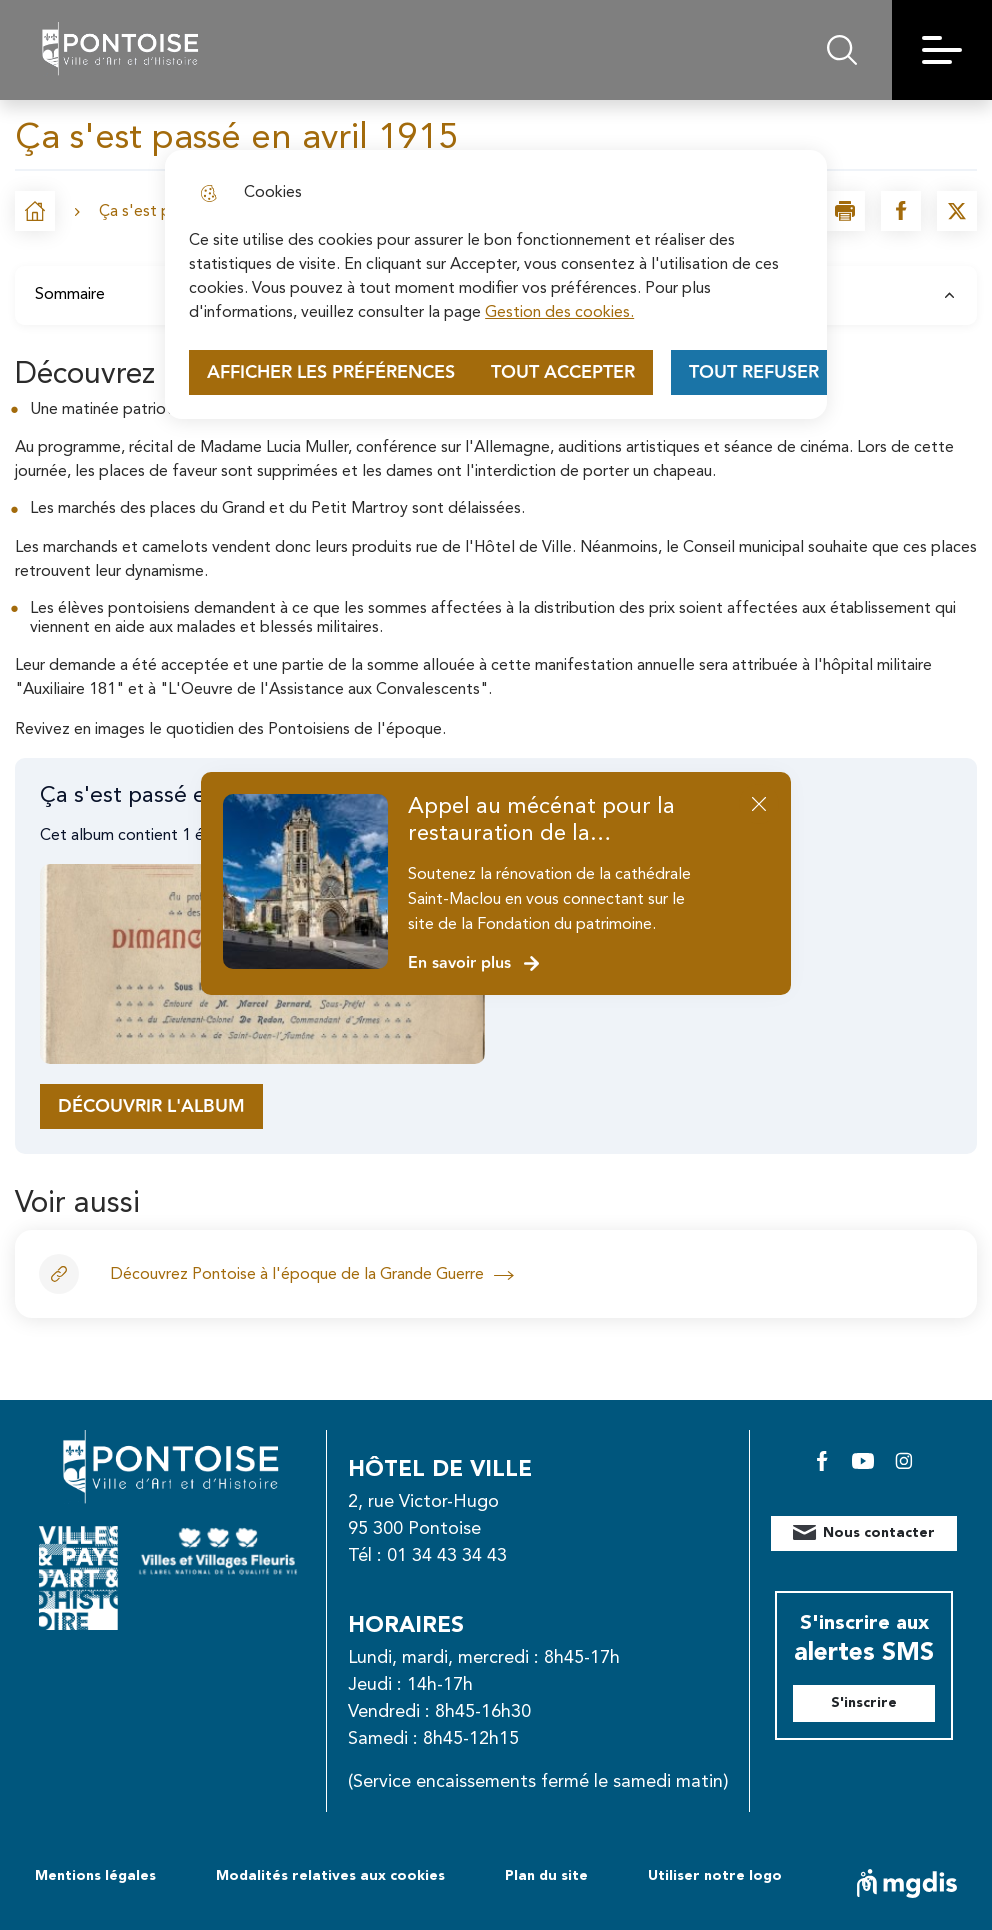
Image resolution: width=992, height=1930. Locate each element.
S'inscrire (864, 1703)
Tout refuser (754, 372)
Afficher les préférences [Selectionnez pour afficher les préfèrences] (331, 372)
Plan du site (546, 1876)
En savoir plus (474, 963)
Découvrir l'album (151, 1106)
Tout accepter (563, 372)
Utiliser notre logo (715, 1876)
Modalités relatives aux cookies (330, 1876)
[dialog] (495, 284)
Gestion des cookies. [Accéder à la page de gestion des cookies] (559, 313)
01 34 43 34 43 (447, 1556)
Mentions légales (95, 1876)
